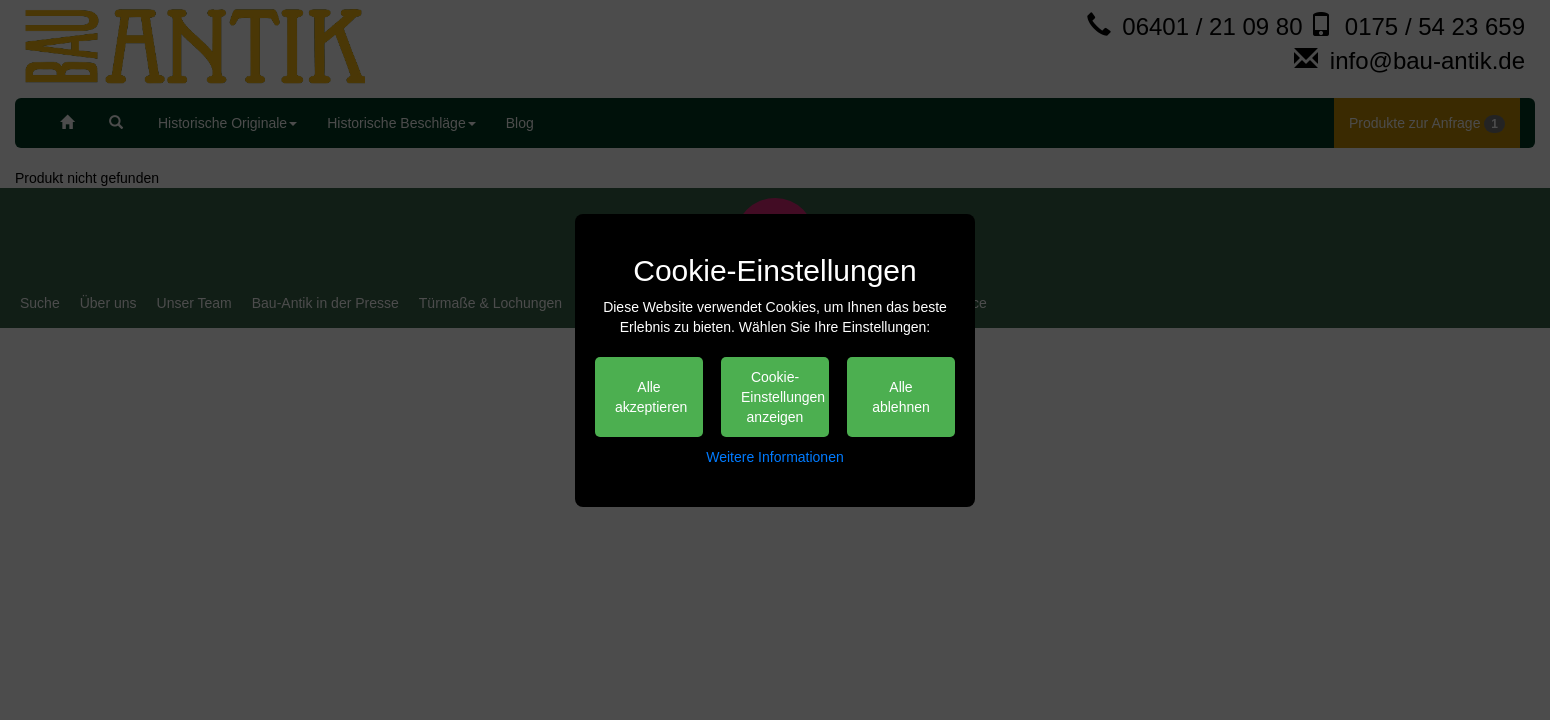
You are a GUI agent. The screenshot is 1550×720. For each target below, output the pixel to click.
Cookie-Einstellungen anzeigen (783, 397)
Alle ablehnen (901, 397)
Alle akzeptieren (651, 397)
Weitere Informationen (774, 457)
